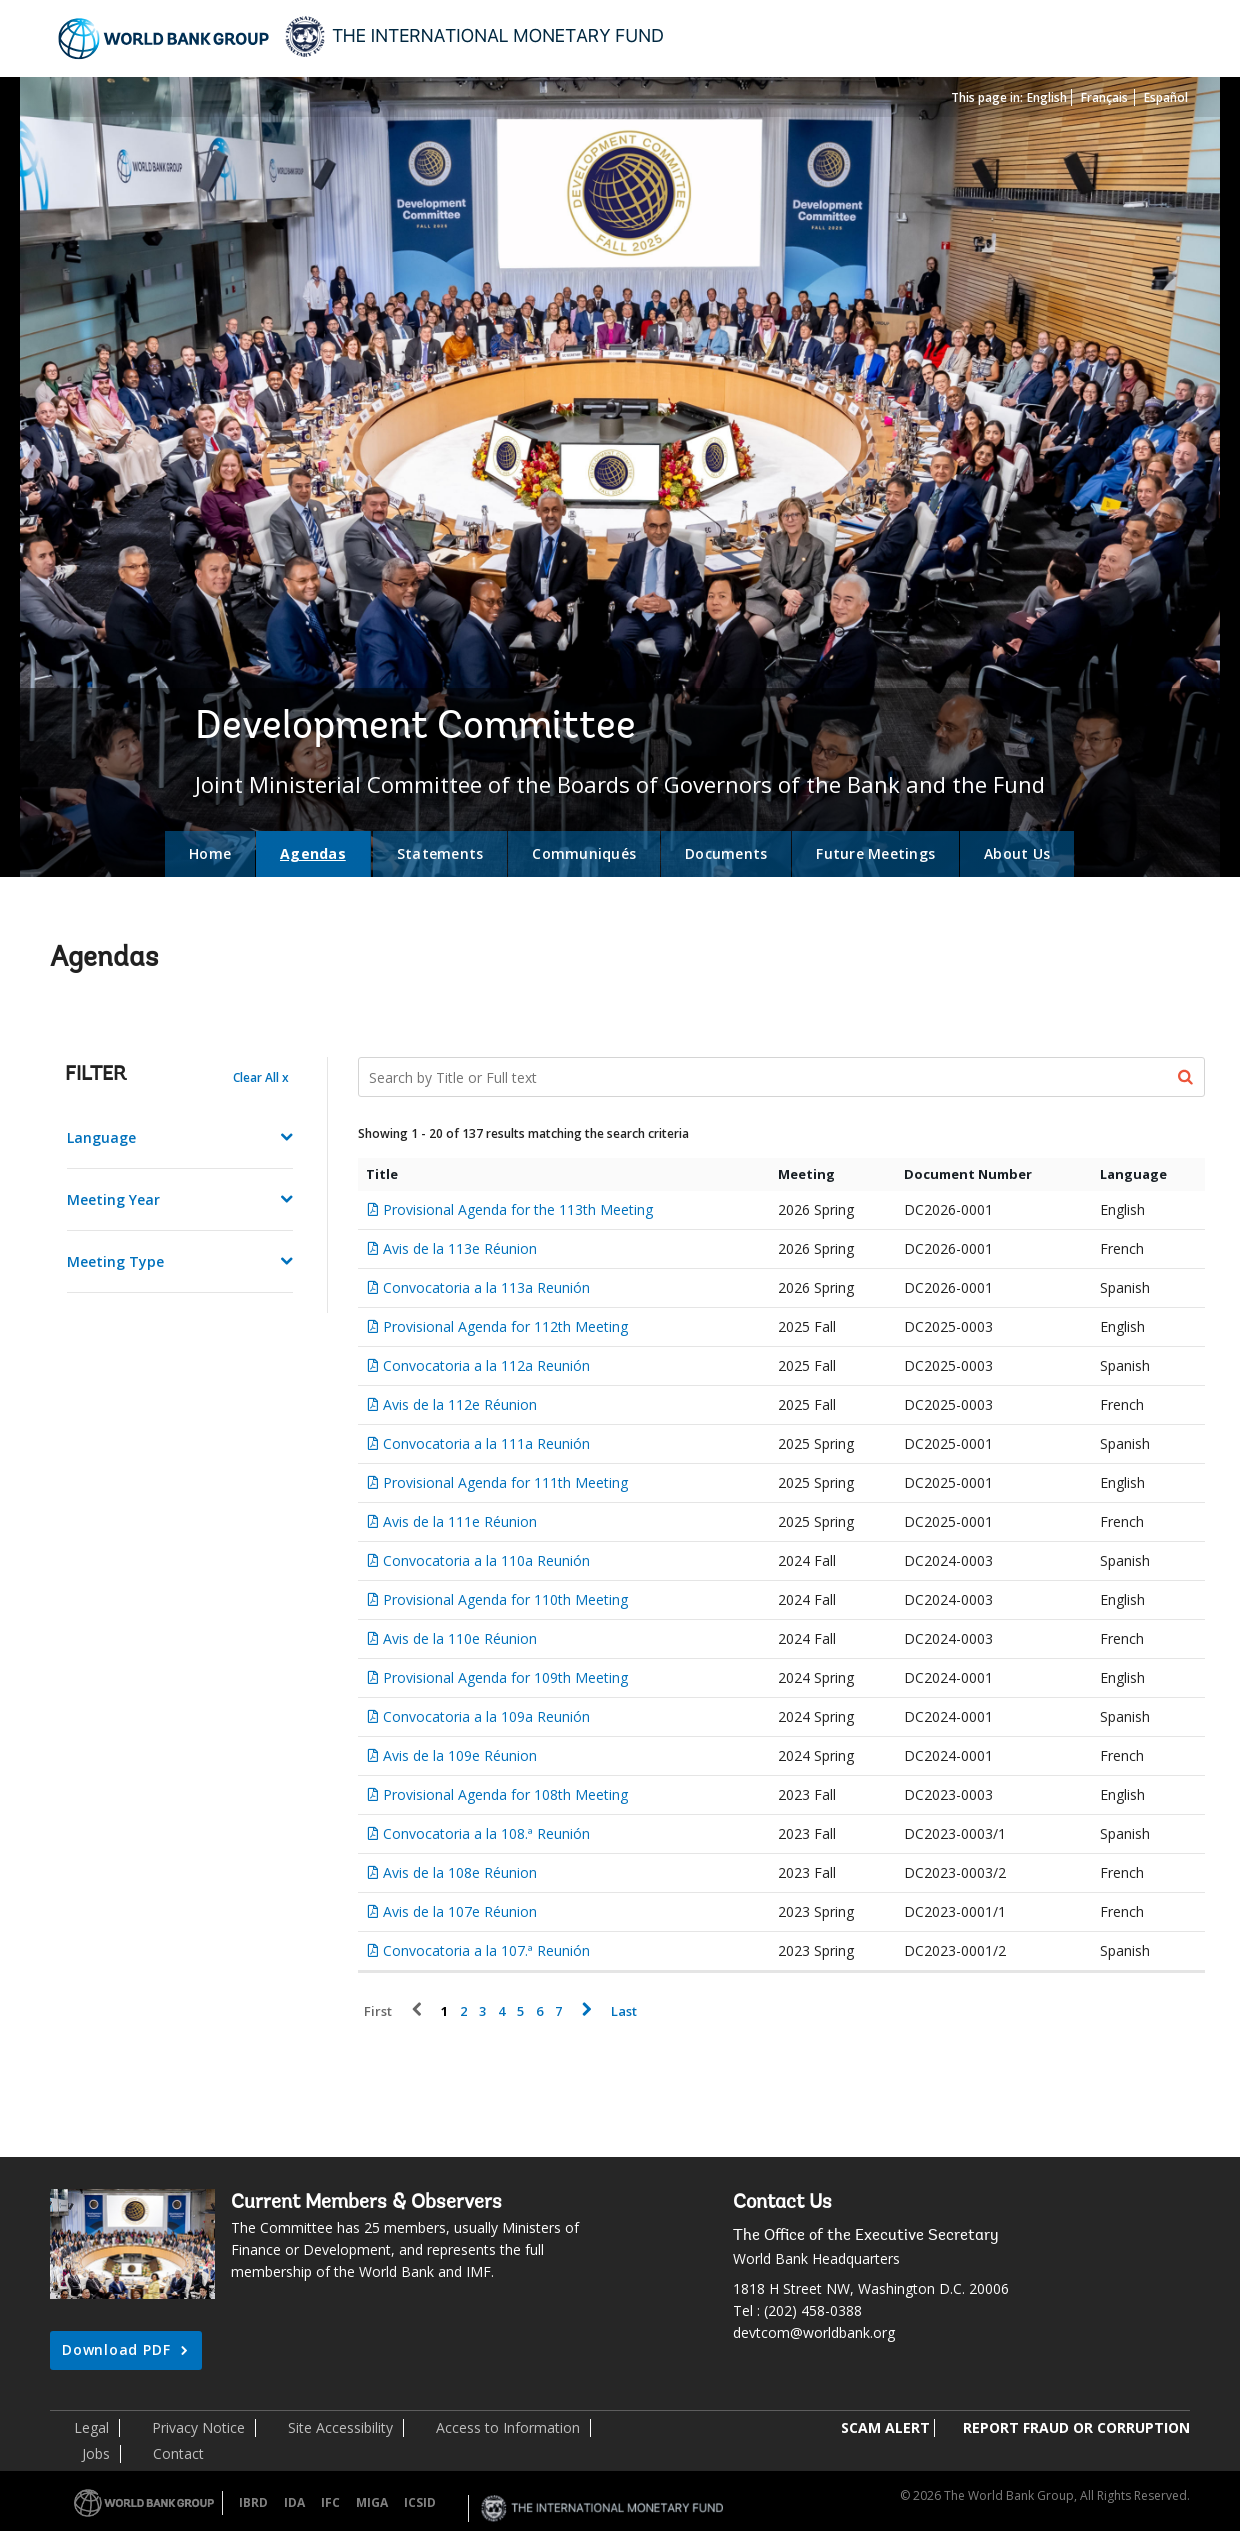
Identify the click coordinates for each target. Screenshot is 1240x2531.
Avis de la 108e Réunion (460, 1872)
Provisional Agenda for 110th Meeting (505, 1599)
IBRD (253, 2502)
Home (210, 853)
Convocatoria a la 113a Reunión (486, 1287)
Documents (726, 853)
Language (101, 1137)
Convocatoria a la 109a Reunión (486, 1716)
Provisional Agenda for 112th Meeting (505, 1326)
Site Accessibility (340, 2427)
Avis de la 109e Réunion (460, 1755)
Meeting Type (115, 1261)
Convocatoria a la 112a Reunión (486, 1365)
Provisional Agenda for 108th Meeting (505, 1794)
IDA (294, 2502)
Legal (91, 2427)
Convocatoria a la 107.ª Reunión (486, 1950)
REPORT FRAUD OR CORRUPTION (1076, 2427)
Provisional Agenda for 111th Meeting (505, 1482)
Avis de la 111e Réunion (460, 1521)
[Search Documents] (782, 1077)
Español (1166, 97)
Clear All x (261, 1077)
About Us (1017, 853)
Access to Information (508, 2427)
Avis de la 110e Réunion (460, 1638)
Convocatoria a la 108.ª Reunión (486, 1833)
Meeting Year (113, 1199)
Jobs (96, 2453)
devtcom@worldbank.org (814, 2332)
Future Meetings (875, 853)
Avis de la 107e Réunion (460, 1911)
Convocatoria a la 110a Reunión (486, 1560)
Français (1104, 97)
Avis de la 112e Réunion (460, 1404)
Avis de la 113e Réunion (460, 1248)
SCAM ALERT (885, 2427)
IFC (330, 2502)
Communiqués (584, 853)
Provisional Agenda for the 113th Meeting (518, 1209)
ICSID (420, 2502)
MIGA (372, 2502)
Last (624, 2011)
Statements (440, 853)
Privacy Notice (198, 2427)
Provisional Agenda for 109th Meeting (505, 1677)
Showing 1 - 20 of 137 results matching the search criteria (523, 1133)
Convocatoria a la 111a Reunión (486, 1443)
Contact (178, 2453)
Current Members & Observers (366, 2203)
